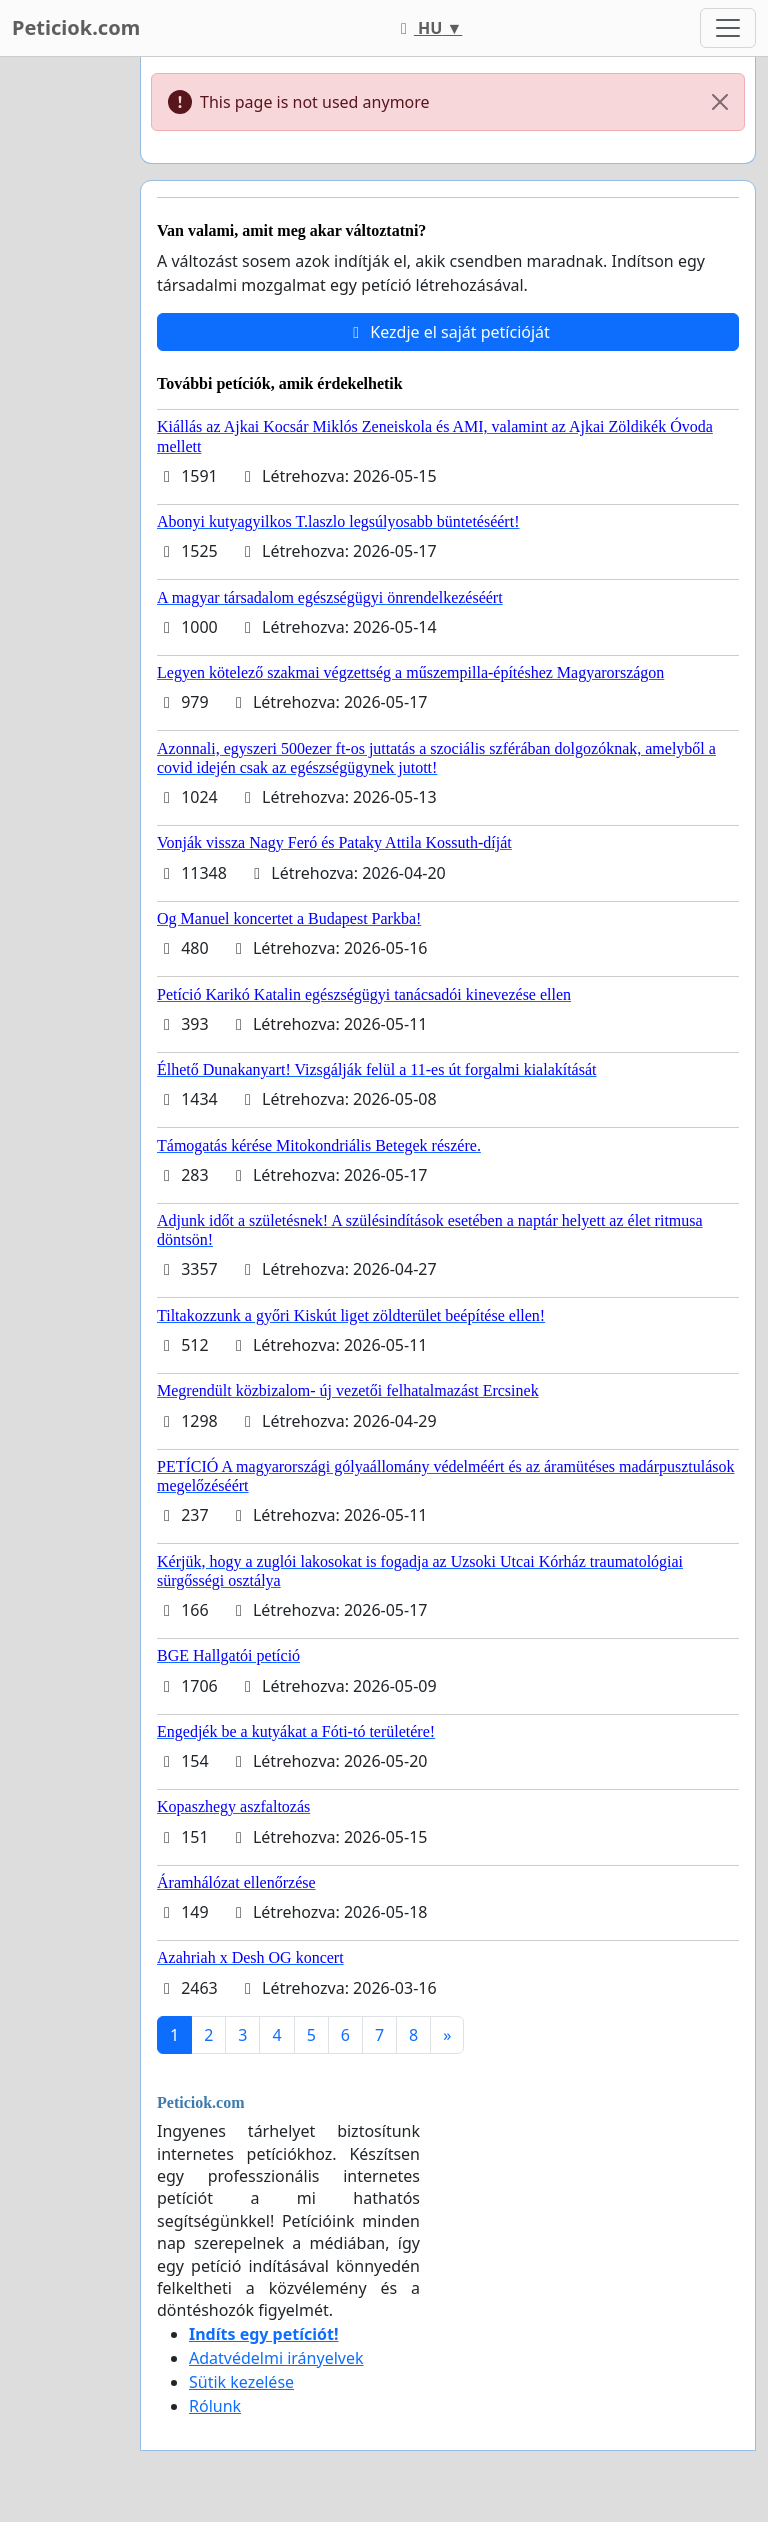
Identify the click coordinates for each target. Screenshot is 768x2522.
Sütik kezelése (241, 2382)
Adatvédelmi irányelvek (276, 2358)
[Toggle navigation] (728, 28)
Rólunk (215, 2406)
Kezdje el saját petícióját (448, 332)
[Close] (720, 102)
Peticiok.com (76, 27)
